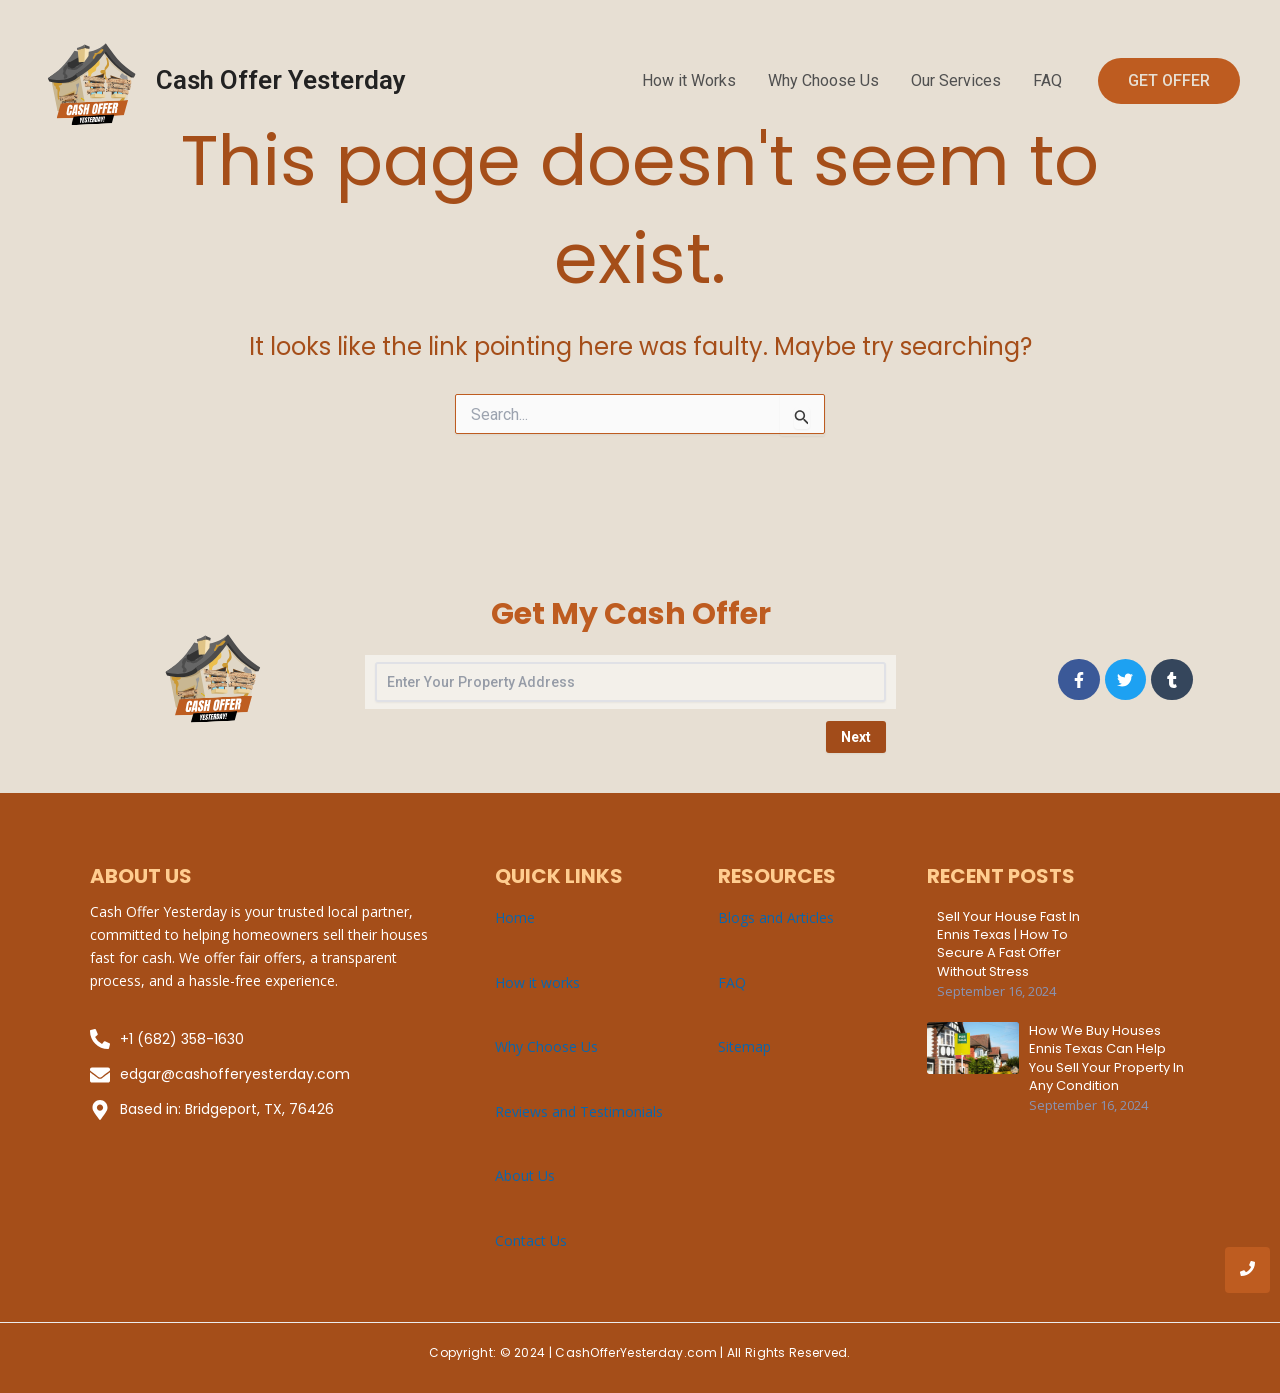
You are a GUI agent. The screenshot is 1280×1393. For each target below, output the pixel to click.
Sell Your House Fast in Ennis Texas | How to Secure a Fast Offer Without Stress (1008, 944)
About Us (525, 1175)
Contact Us (531, 1240)
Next (856, 737)
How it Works (689, 80)
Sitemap (744, 1046)
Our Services (956, 80)
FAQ (1047, 80)
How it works (537, 982)
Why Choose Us (823, 80)
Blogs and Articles (776, 917)
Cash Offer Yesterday (281, 80)
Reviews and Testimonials (579, 1111)
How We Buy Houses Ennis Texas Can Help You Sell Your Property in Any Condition (1106, 1058)
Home (515, 917)
